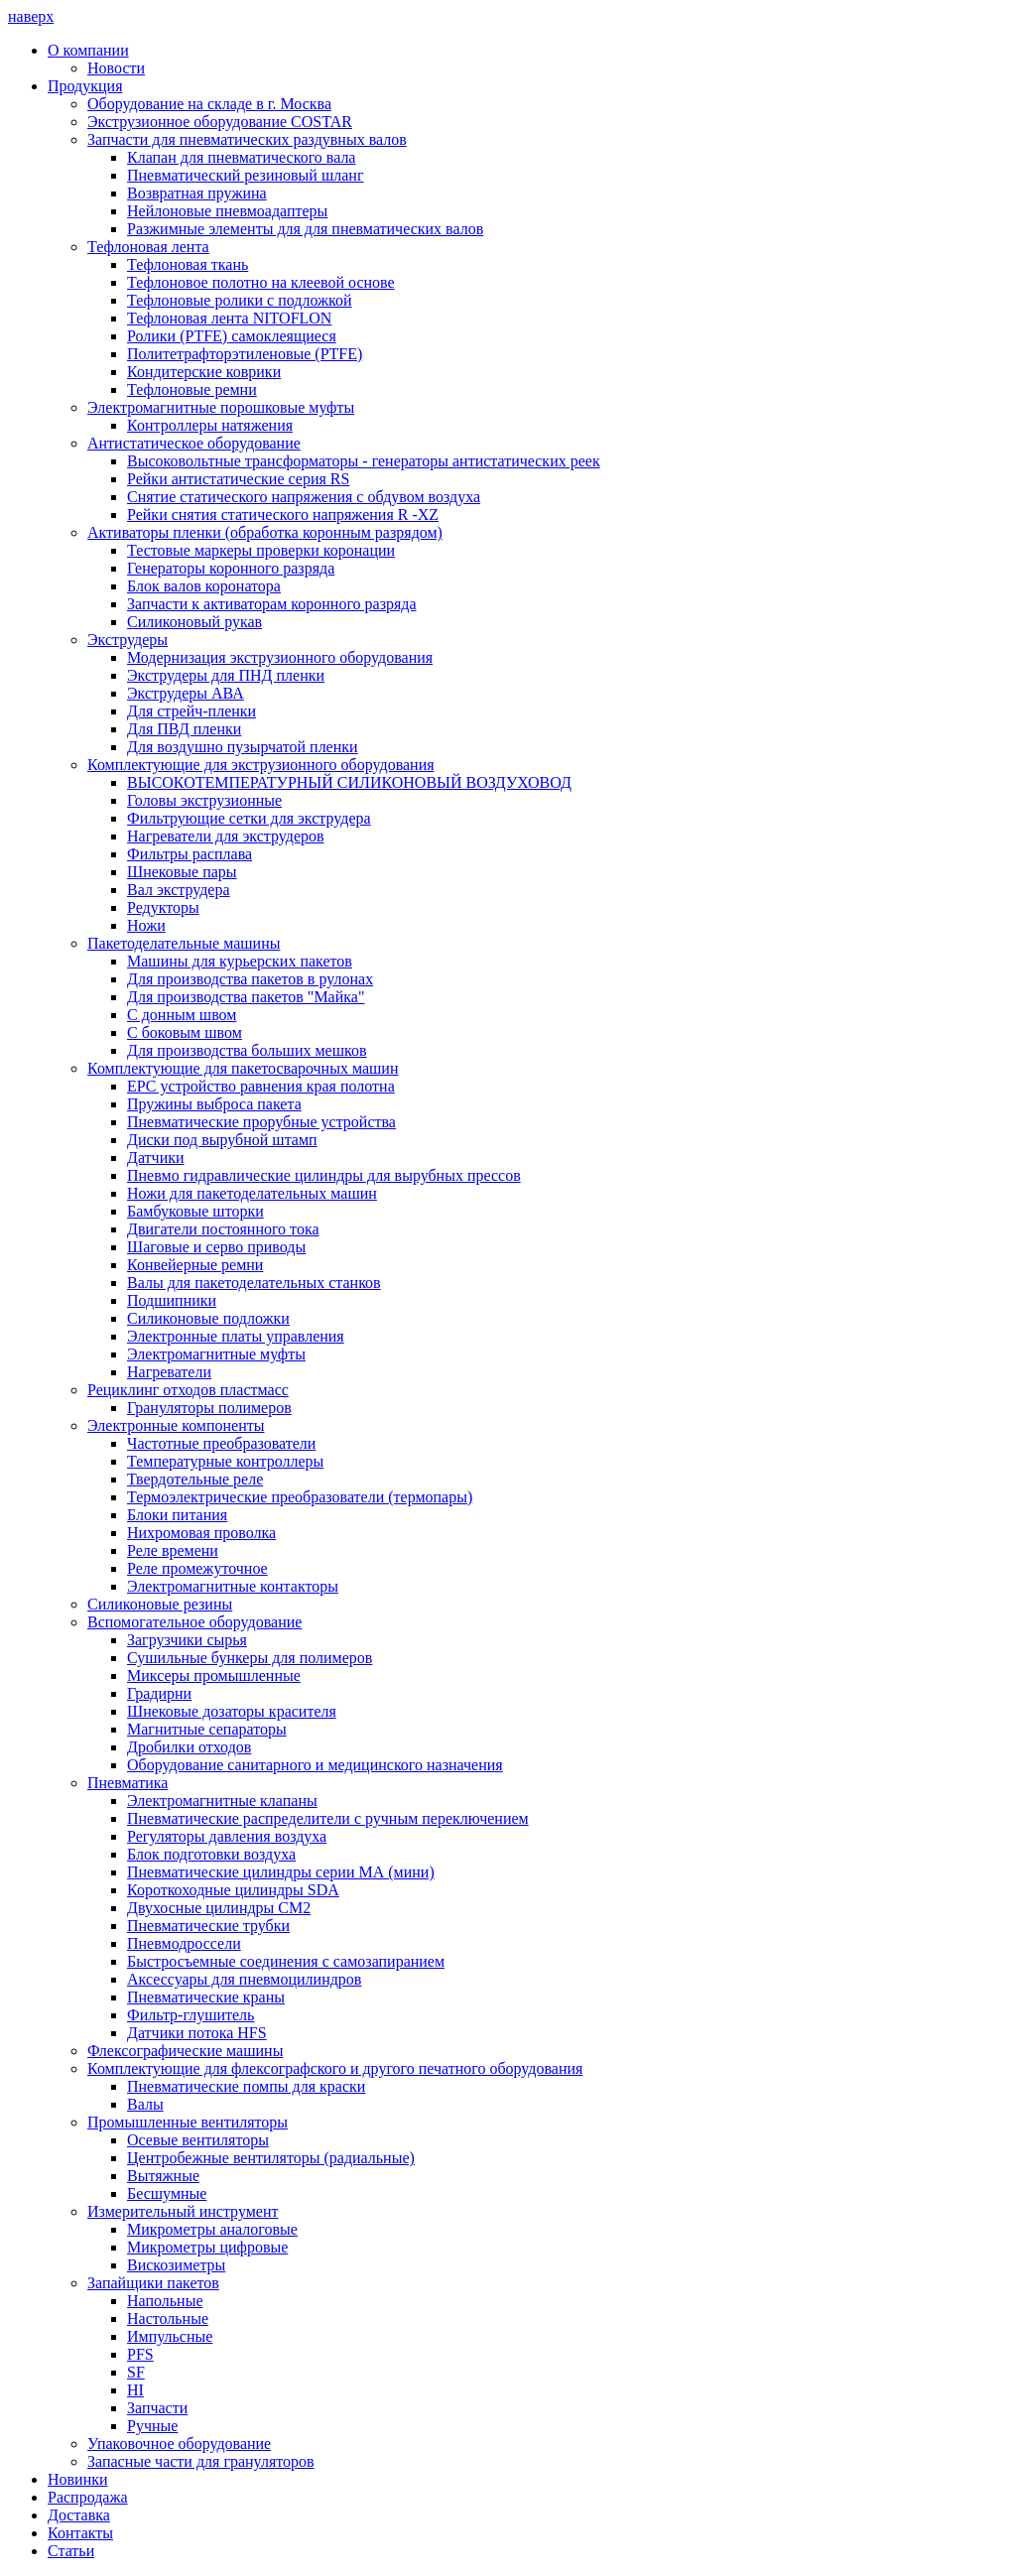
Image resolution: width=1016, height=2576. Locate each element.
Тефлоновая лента (148, 246)
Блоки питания (177, 1514)
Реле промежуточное (197, 1568)
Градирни (159, 1693)
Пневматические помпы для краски (246, 2086)
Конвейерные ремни (195, 1264)
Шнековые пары (182, 871)
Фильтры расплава (189, 853)
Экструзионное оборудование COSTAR (219, 121)
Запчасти (157, 2407)
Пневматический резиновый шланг (245, 175)
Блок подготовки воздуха (211, 1854)
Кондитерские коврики (204, 371)
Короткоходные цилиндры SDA (233, 1889)
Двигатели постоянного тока (223, 1229)
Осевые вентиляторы (198, 2139)
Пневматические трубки (208, 1925)
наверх (31, 16)
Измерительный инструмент (182, 2211)
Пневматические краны (206, 1997)
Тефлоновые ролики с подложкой (239, 300)
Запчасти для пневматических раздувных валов (247, 139)
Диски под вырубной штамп (222, 1139)
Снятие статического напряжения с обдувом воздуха (303, 496)
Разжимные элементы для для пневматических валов (305, 228)
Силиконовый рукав (194, 621)
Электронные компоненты (175, 1425)
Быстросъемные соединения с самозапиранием (285, 1961)
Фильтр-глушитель (190, 2014)
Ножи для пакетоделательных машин (252, 1193)
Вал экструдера (178, 889)
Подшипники (171, 1300)
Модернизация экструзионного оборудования (280, 657)
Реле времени (172, 1550)
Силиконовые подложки (208, 1318)
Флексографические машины (185, 2050)
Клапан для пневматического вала (241, 157)
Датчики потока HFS (197, 2032)
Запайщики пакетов (153, 2282)
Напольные (165, 2300)
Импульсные (169, 2336)
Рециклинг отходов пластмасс (188, 1389)
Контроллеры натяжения (210, 425)
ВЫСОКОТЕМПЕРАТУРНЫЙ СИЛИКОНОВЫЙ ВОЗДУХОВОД (349, 782)
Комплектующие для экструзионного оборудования (261, 764)
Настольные (167, 2318)
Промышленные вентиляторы (187, 2122)
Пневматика (127, 1782)
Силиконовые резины (159, 1604)
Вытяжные (163, 2175)
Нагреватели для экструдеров (225, 836)
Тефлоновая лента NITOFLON (229, 318)
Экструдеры (127, 639)
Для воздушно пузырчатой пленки (242, 746)
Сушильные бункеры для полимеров (249, 1657)
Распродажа (88, 2497)
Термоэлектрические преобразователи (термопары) (299, 1496)
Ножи (146, 925)
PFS (140, 2354)
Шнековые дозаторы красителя (231, 1711)
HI (135, 2390)
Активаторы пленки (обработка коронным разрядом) (265, 532)
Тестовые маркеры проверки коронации (261, 550)
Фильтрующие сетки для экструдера (249, 818)
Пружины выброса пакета (214, 1103)
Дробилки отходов (189, 1747)
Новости (116, 68)
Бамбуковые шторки (195, 1211)
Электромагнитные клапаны (222, 1800)
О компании (88, 50)
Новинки (78, 2479)
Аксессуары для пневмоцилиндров (244, 1979)
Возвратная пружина (197, 193)
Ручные (152, 2425)
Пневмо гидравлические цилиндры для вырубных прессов (324, 1175)
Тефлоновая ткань (187, 264)
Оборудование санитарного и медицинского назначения (315, 1764)
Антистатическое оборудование (194, 443)
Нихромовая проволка (201, 1532)
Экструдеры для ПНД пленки (225, 675)
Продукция (85, 85)
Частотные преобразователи (221, 1443)
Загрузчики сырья (187, 1639)
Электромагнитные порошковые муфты (220, 407)
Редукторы (163, 907)
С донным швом (181, 1014)
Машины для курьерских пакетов (239, 961)
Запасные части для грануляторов (201, 2461)
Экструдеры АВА (185, 693)
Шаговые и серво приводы (216, 1246)
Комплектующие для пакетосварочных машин (242, 1068)
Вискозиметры (176, 2264)
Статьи (71, 2550)
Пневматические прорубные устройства (261, 1121)
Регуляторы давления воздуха (226, 1836)
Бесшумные (166, 2193)
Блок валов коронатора (204, 586)
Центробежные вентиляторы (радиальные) (271, 2157)
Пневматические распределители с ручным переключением (328, 1818)
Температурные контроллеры (225, 1461)
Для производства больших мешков (247, 1050)
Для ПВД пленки (184, 728)
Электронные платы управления (235, 1336)
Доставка (79, 2515)
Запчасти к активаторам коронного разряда (272, 603)
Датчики (156, 1157)
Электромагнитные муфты (216, 1354)
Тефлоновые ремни (192, 389)
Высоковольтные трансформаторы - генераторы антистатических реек (363, 460)
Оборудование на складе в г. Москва (209, 103)
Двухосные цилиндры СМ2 (219, 1907)
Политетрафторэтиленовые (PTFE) (244, 353)
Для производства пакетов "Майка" (245, 996)
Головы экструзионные (204, 800)
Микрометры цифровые (207, 2247)
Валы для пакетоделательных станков (254, 1282)
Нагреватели (169, 1371)
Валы (145, 2104)
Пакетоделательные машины (183, 943)
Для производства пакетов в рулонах (250, 978)
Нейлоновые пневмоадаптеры (227, 210)
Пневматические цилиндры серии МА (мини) (281, 1872)
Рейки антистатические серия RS (238, 478)
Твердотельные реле (195, 1479)
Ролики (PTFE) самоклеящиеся (231, 335)
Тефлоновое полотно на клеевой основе (261, 282)
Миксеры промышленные (214, 1675)
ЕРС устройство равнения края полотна (261, 1086)
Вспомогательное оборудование (194, 1621)
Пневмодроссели (184, 1943)
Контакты (80, 2532)
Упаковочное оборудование (179, 2443)
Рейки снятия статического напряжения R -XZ (283, 514)
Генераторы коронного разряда (230, 568)
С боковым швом (184, 1032)
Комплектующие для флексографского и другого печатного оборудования (334, 2068)
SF (136, 2372)
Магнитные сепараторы (207, 1729)
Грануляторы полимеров (209, 1407)
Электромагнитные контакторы (232, 1586)
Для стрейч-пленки (191, 711)
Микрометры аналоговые (212, 2229)
